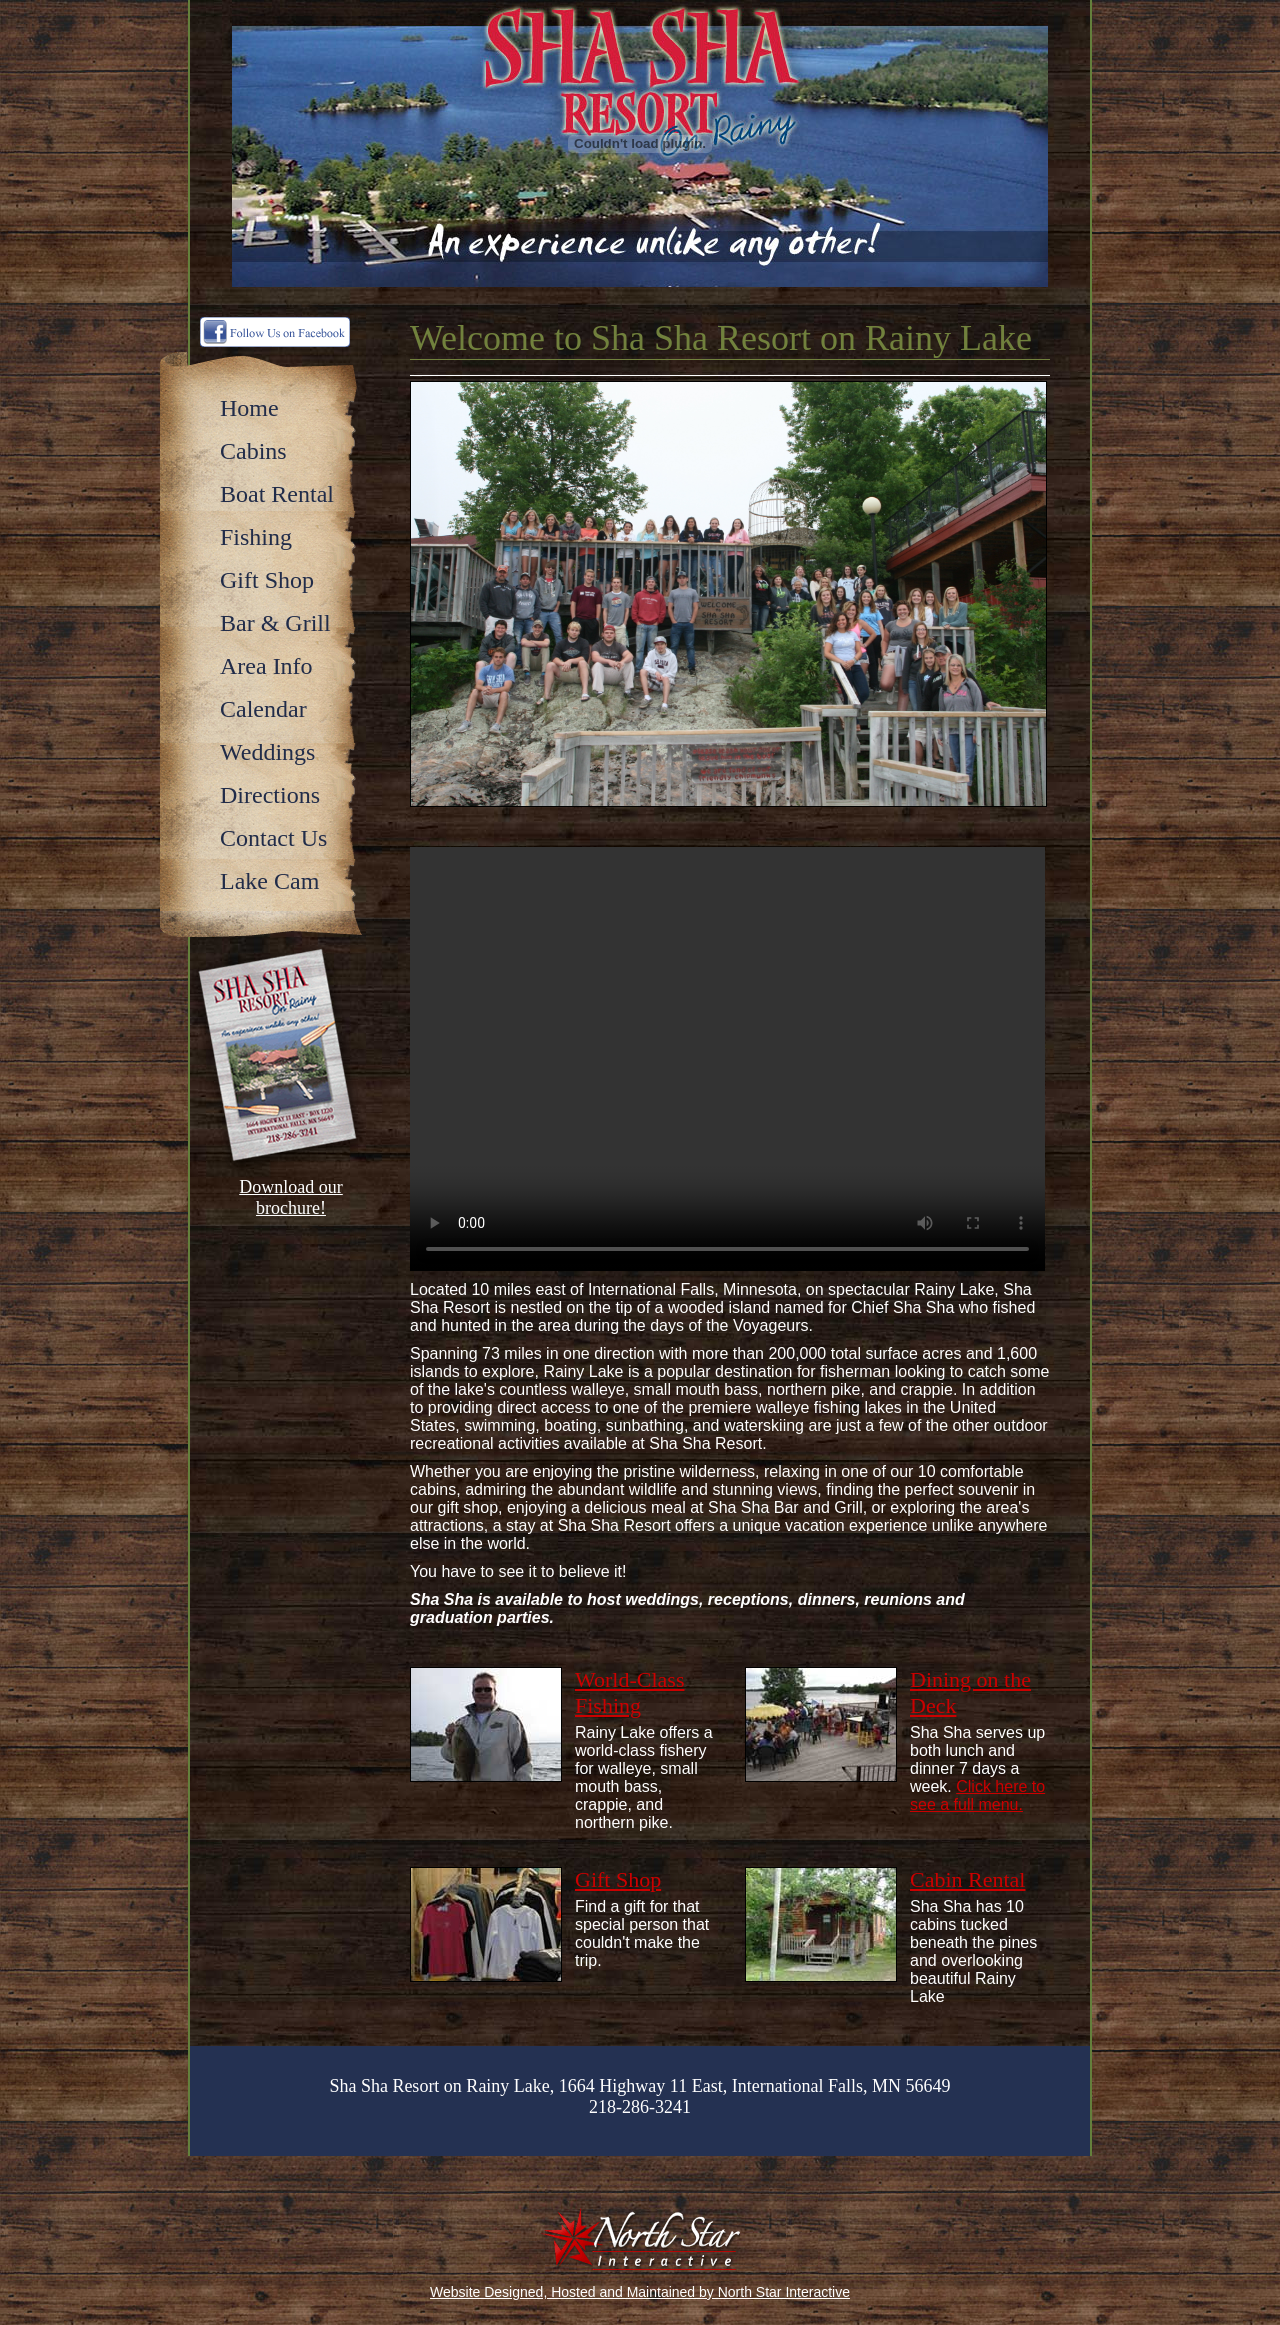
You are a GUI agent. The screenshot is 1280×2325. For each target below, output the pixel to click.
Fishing (256, 537)
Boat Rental (277, 494)
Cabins (253, 451)
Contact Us (273, 838)
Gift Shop (267, 580)
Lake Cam (269, 881)
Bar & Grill (275, 623)
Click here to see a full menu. (977, 1795)
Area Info (266, 666)
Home (249, 408)
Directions (270, 795)
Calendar (263, 709)
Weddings (267, 752)
